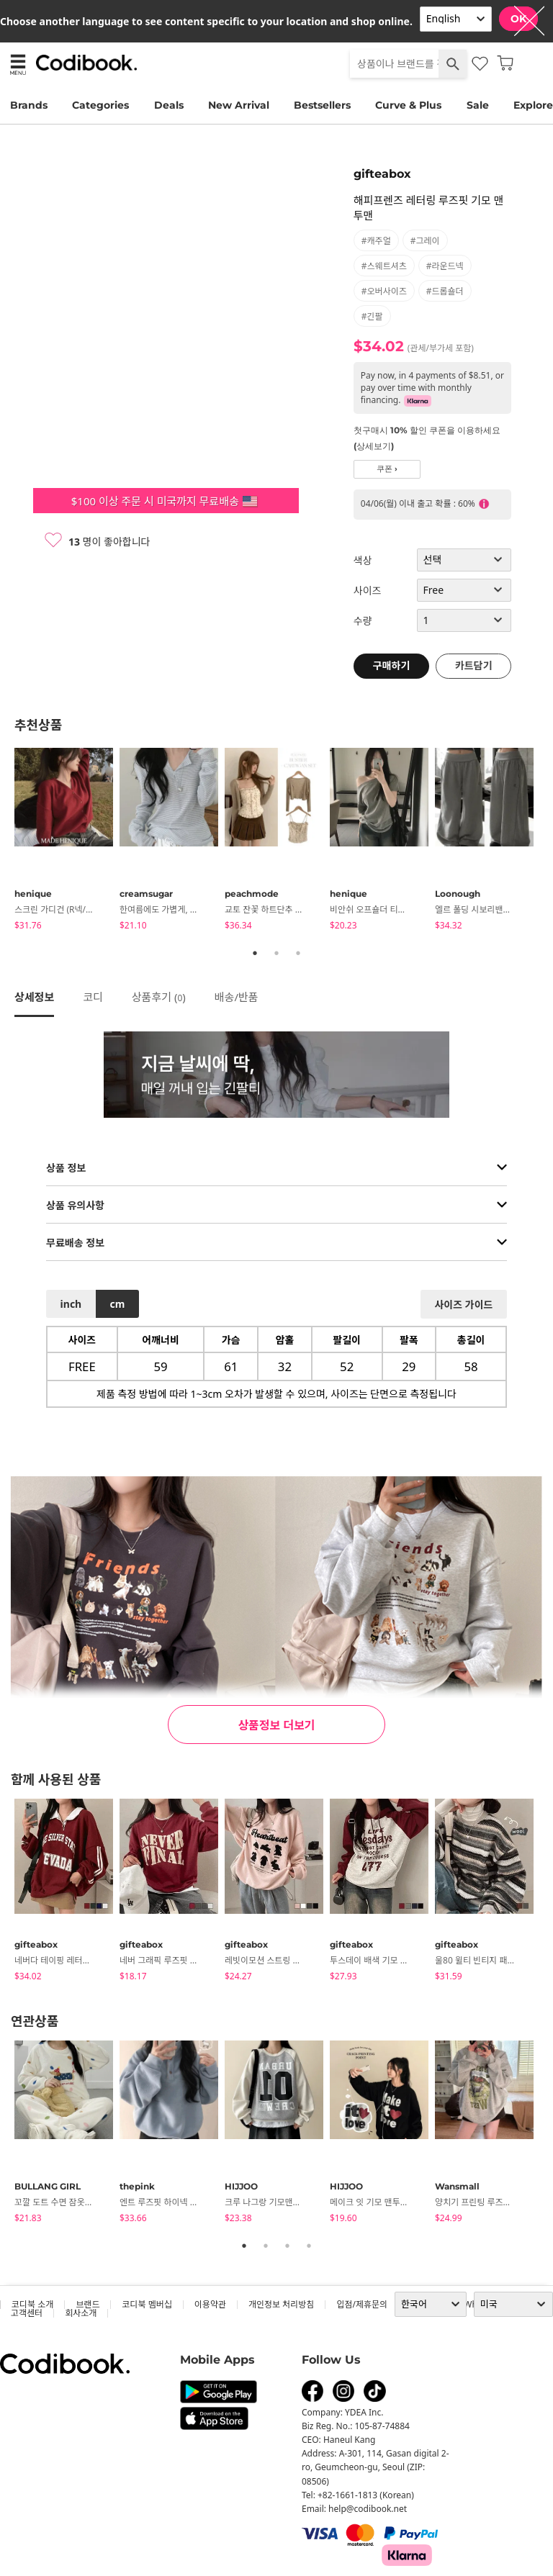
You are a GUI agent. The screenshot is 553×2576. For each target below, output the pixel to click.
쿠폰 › (387, 469)
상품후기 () (159, 997)
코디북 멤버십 (146, 2304)
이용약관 (210, 2304)
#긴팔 (372, 316)
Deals (169, 105)
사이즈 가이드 (463, 1304)
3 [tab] (298, 953)
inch (71, 1304)
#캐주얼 (376, 241)
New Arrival (238, 105)
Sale (478, 105)
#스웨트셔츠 (384, 266)
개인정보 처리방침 (281, 2304)
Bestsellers (322, 105)
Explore (533, 105)
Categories (100, 105)
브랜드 (87, 2304)
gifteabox (382, 174)
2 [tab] (276, 953)
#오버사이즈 (384, 291)
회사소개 (80, 2313)
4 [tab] (309, 2245)
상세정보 (34, 997)
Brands (29, 105)
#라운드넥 (445, 266)
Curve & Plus (408, 105)
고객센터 (26, 2313)
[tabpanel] (67, 841)
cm (117, 1304)
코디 (93, 997)
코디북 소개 (32, 2304)
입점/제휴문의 (361, 2304)
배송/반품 (236, 997)
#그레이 (425, 241)
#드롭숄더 (445, 291)
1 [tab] (255, 953)
